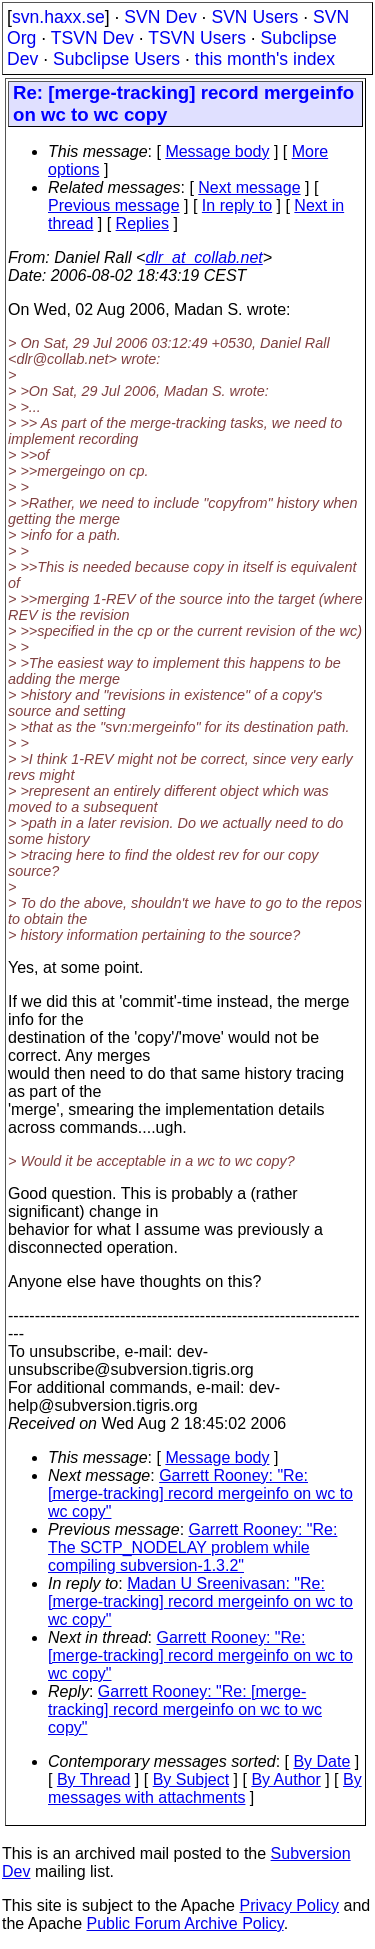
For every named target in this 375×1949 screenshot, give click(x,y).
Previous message (114, 205)
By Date (321, 1761)
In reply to (237, 205)
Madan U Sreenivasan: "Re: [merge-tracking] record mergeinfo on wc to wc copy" (200, 1601)
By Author (285, 1779)
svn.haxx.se (58, 17)
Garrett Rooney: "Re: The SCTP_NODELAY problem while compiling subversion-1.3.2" (192, 1547)
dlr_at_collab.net (203, 257)
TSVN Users (197, 38)
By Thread (94, 1779)
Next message (249, 187)
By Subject (191, 1779)
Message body (217, 151)
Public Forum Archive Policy (185, 1923)
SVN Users (254, 17)
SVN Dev (160, 17)
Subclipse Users (116, 59)
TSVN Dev (92, 38)
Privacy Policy (289, 1905)
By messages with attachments (205, 1788)
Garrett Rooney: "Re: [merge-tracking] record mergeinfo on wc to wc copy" (200, 1493)
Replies (142, 223)
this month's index (265, 59)
